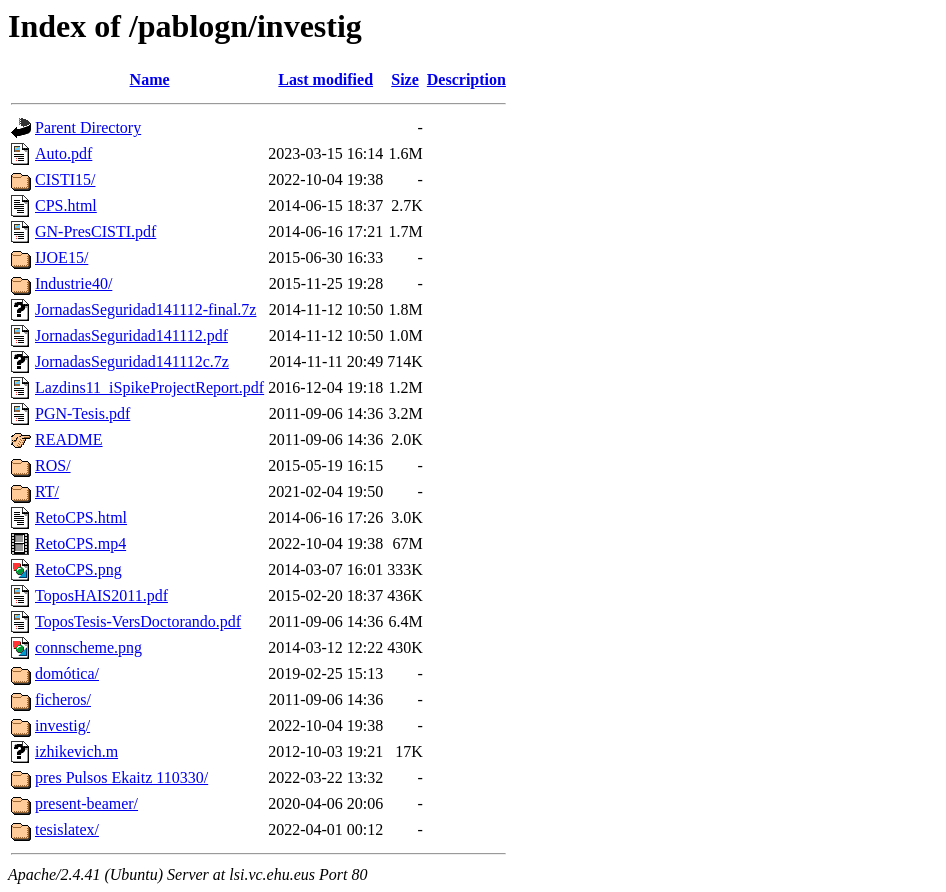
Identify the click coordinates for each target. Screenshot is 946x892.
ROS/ (53, 465)
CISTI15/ (65, 179)
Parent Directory (88, 127)
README (69, 439)
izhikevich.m (76, 751)
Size (405, 79)
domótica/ (67, 673)
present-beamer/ (86, 803)
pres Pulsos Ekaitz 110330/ (121, 777)
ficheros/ (63, 699)
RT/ (47, 491)
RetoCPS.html (81, 517)
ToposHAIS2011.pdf (101, 595)
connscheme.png (88, 647)
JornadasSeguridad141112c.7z (132, 361)
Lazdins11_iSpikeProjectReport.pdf (149, 387)
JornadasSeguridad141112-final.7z (145, 309)
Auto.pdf (63, 153)
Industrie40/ (73, 283)
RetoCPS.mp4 (80, 543)
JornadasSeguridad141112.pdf (131, 335)
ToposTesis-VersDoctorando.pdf (138, 621)
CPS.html (66, 205)
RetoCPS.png (78, 569)
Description (466, 79)
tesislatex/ (67, 829)
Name (150, 79)
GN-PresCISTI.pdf (95, 231)
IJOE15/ (61, 257)
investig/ (62, 725)
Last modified (325, 79)
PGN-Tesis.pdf (82, 413)
